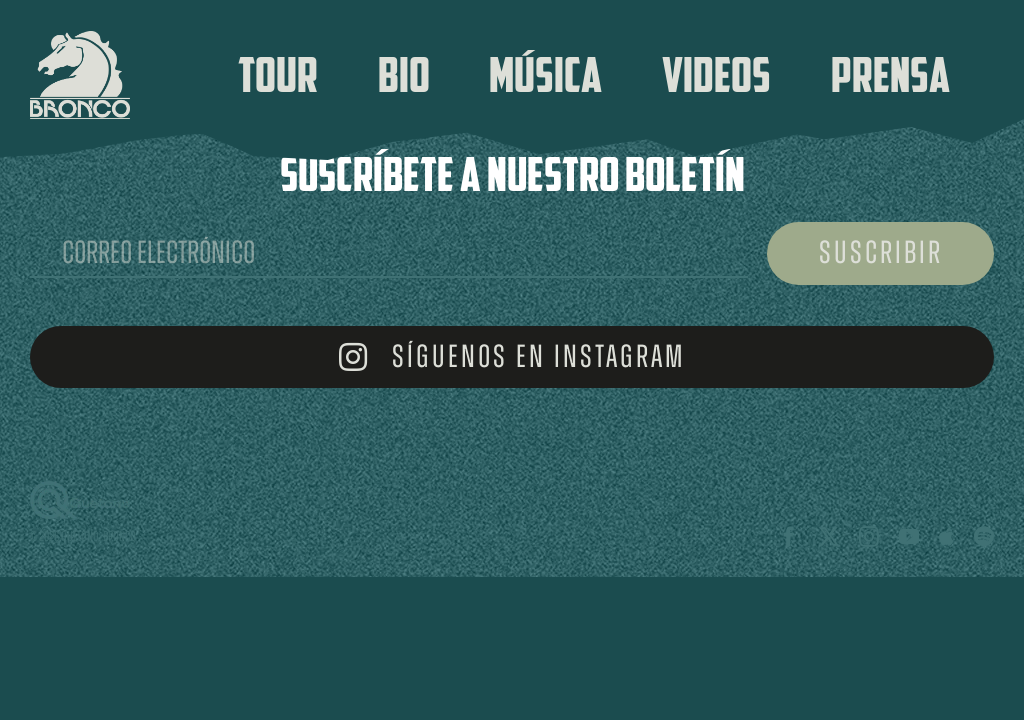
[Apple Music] (946, 537)
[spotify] (984, 537)
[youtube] (909, 537)
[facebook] (789, 537)
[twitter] (829, 537)
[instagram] (869, 537)
